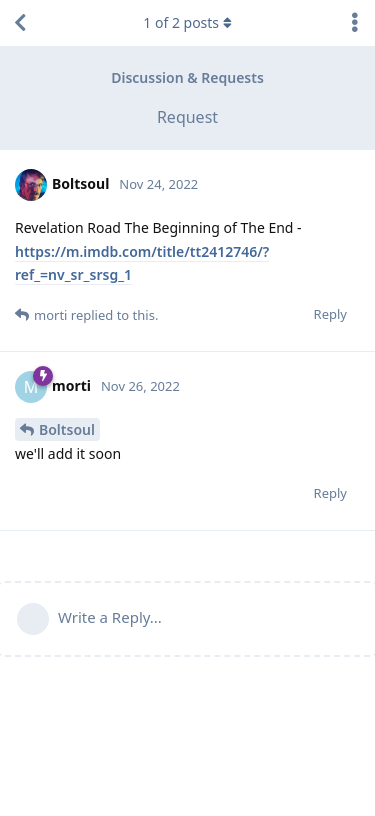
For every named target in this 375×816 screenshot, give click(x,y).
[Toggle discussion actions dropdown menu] (355, 23)
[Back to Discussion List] (20, 23)
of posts (187, 22)
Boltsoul (67, 429)
